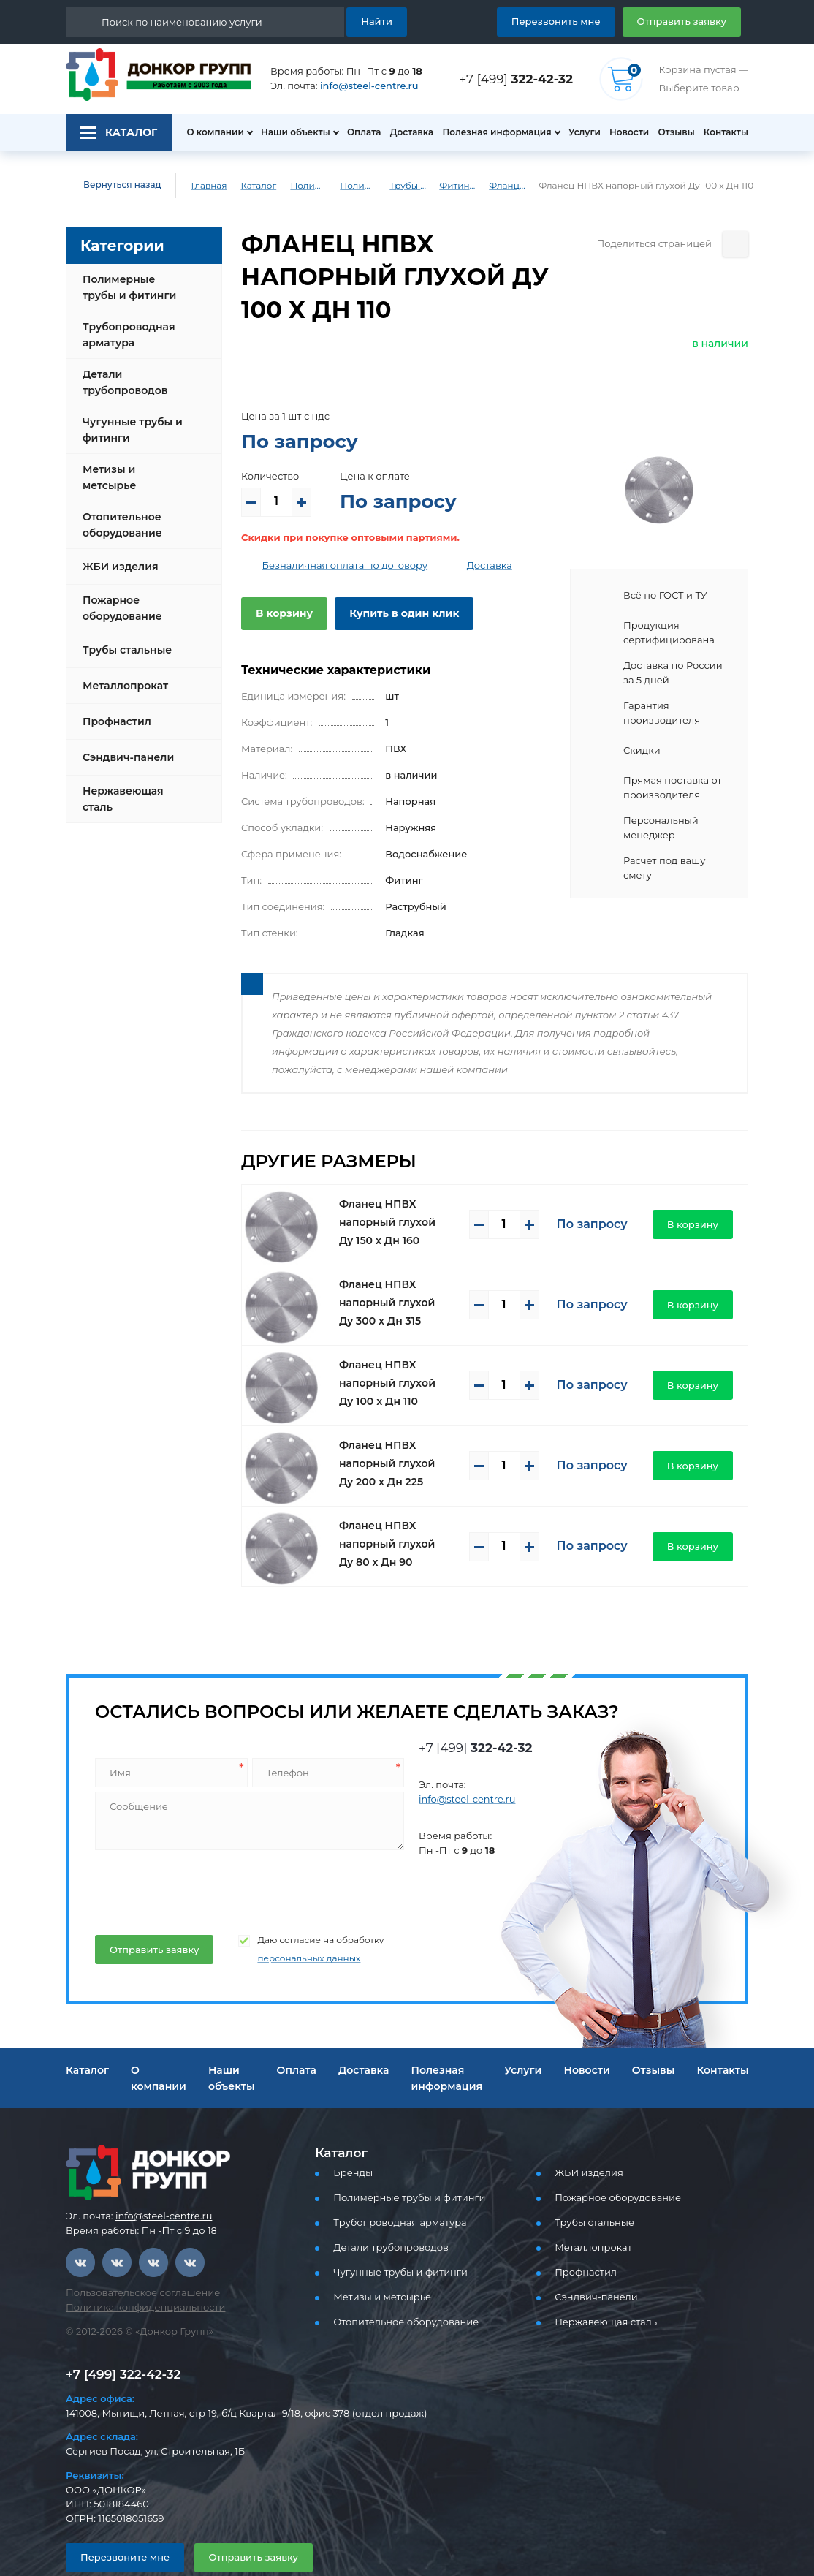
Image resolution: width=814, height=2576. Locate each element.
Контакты (727, 132)
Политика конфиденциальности (136, 2274)
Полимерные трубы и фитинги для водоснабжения (359, 186)
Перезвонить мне (573, 20)
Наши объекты (287, 132)
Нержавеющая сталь (119, 787)
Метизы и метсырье (133, 471)
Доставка (407, 132)
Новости (624, 132)
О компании (207, 132)
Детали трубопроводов (122, 382)
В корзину (281, 580)
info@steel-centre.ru (360, 85)
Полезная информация (491, 132)
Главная (199, 186)
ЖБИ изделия (117, 555)
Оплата (357, 132)
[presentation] (204, 1854)
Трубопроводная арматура (125, 335)
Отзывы (675, 132)
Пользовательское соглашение (134, 2259)
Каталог (248, 186)
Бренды (350, 2139)
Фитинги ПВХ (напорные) (470, 186)
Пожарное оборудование (119, 596)
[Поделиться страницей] (735, 244)
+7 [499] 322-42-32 (119, 2341)
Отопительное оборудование (119, 513)
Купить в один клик (392, 580)
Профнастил (115, 710)
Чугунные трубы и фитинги (129, 430)
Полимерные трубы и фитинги (299, 186)
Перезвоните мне (118, 2523)
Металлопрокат (122, 674)
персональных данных (292, 1925)
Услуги (578, 132)
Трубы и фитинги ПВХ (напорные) (420, 186)
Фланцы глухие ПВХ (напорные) (520, 186)
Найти (378, 20)
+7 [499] (520, 79)
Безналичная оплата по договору (334, 532)
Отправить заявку (687, 20)
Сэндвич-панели (125, 745)
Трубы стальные (125, 638)
